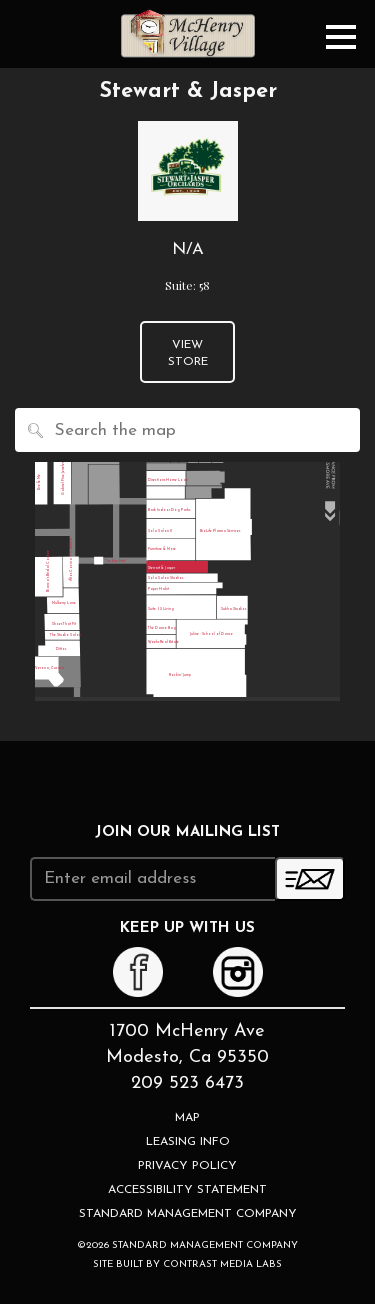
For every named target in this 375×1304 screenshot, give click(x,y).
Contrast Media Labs (222, 1264)
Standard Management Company (188, 1214)
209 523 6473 (187, 1083)
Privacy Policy (187, 1166)
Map (187, 1118)
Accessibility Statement (187, 1190)
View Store (188, 353)
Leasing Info (188, 1142)
